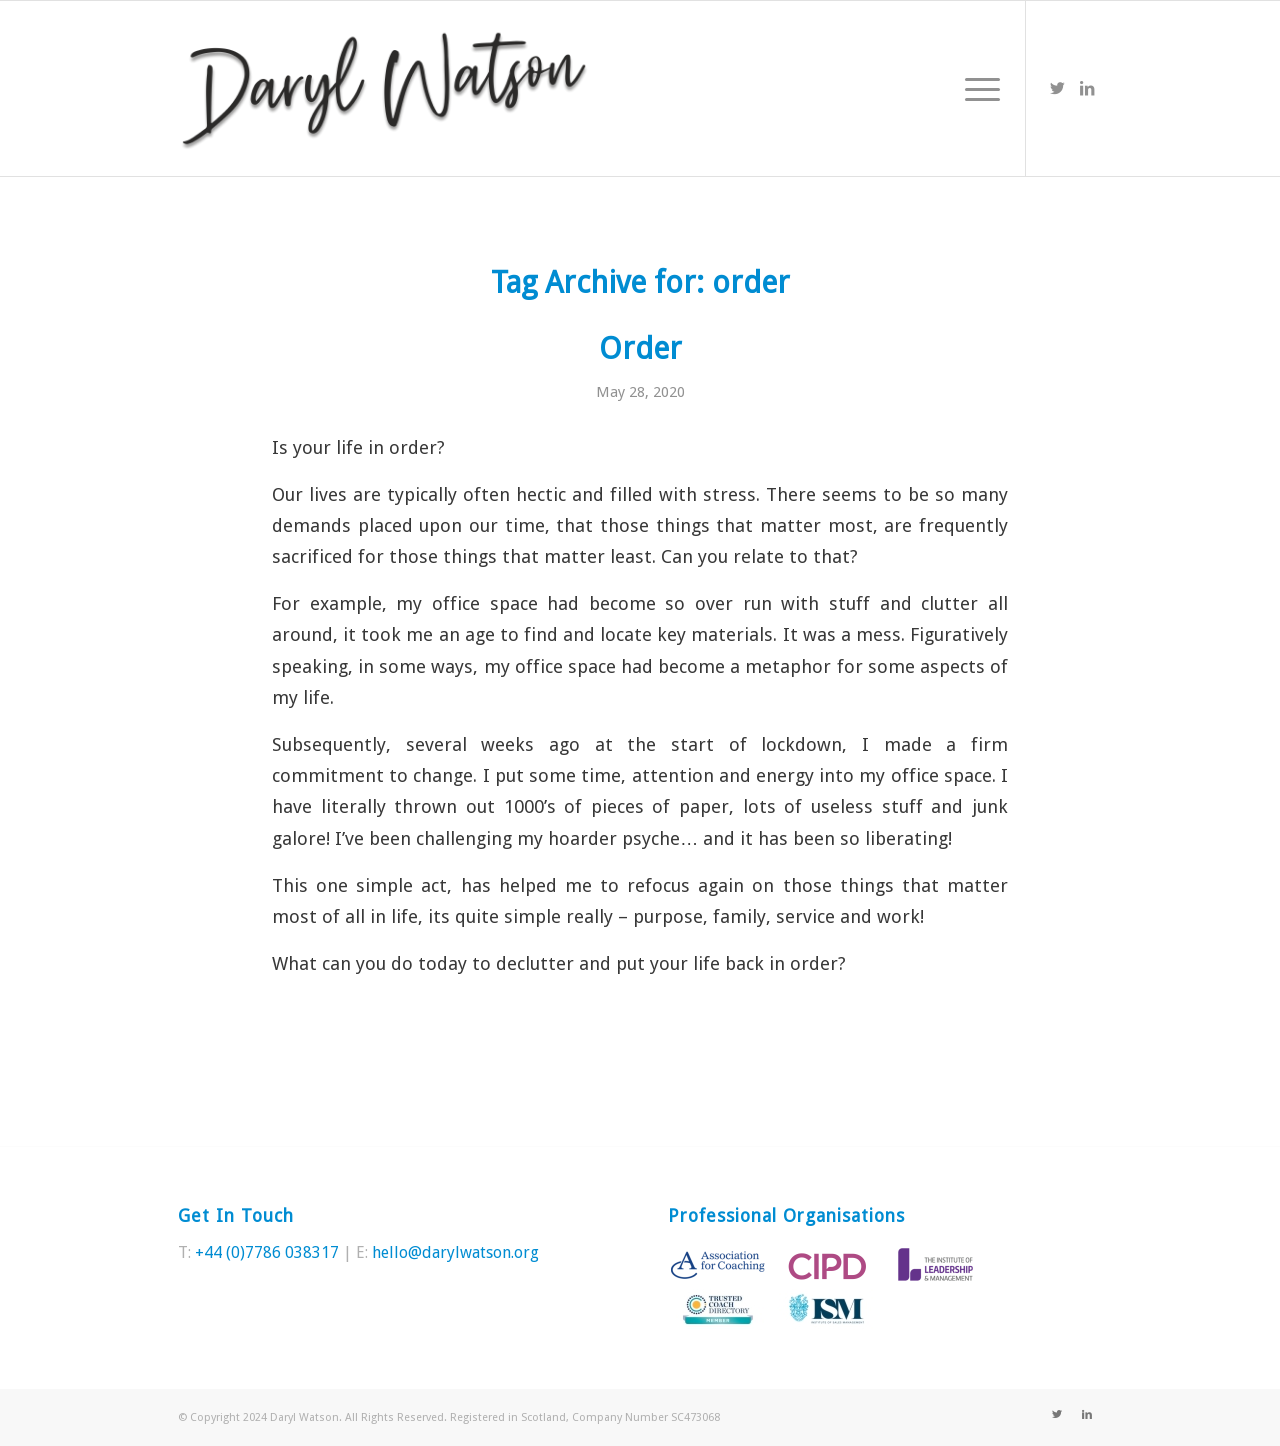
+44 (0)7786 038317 (267, 1252)
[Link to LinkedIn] (1087, 88)
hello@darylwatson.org (455, 1252)
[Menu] (976, 88)
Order (640, 348)
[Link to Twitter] (1057, 88)
